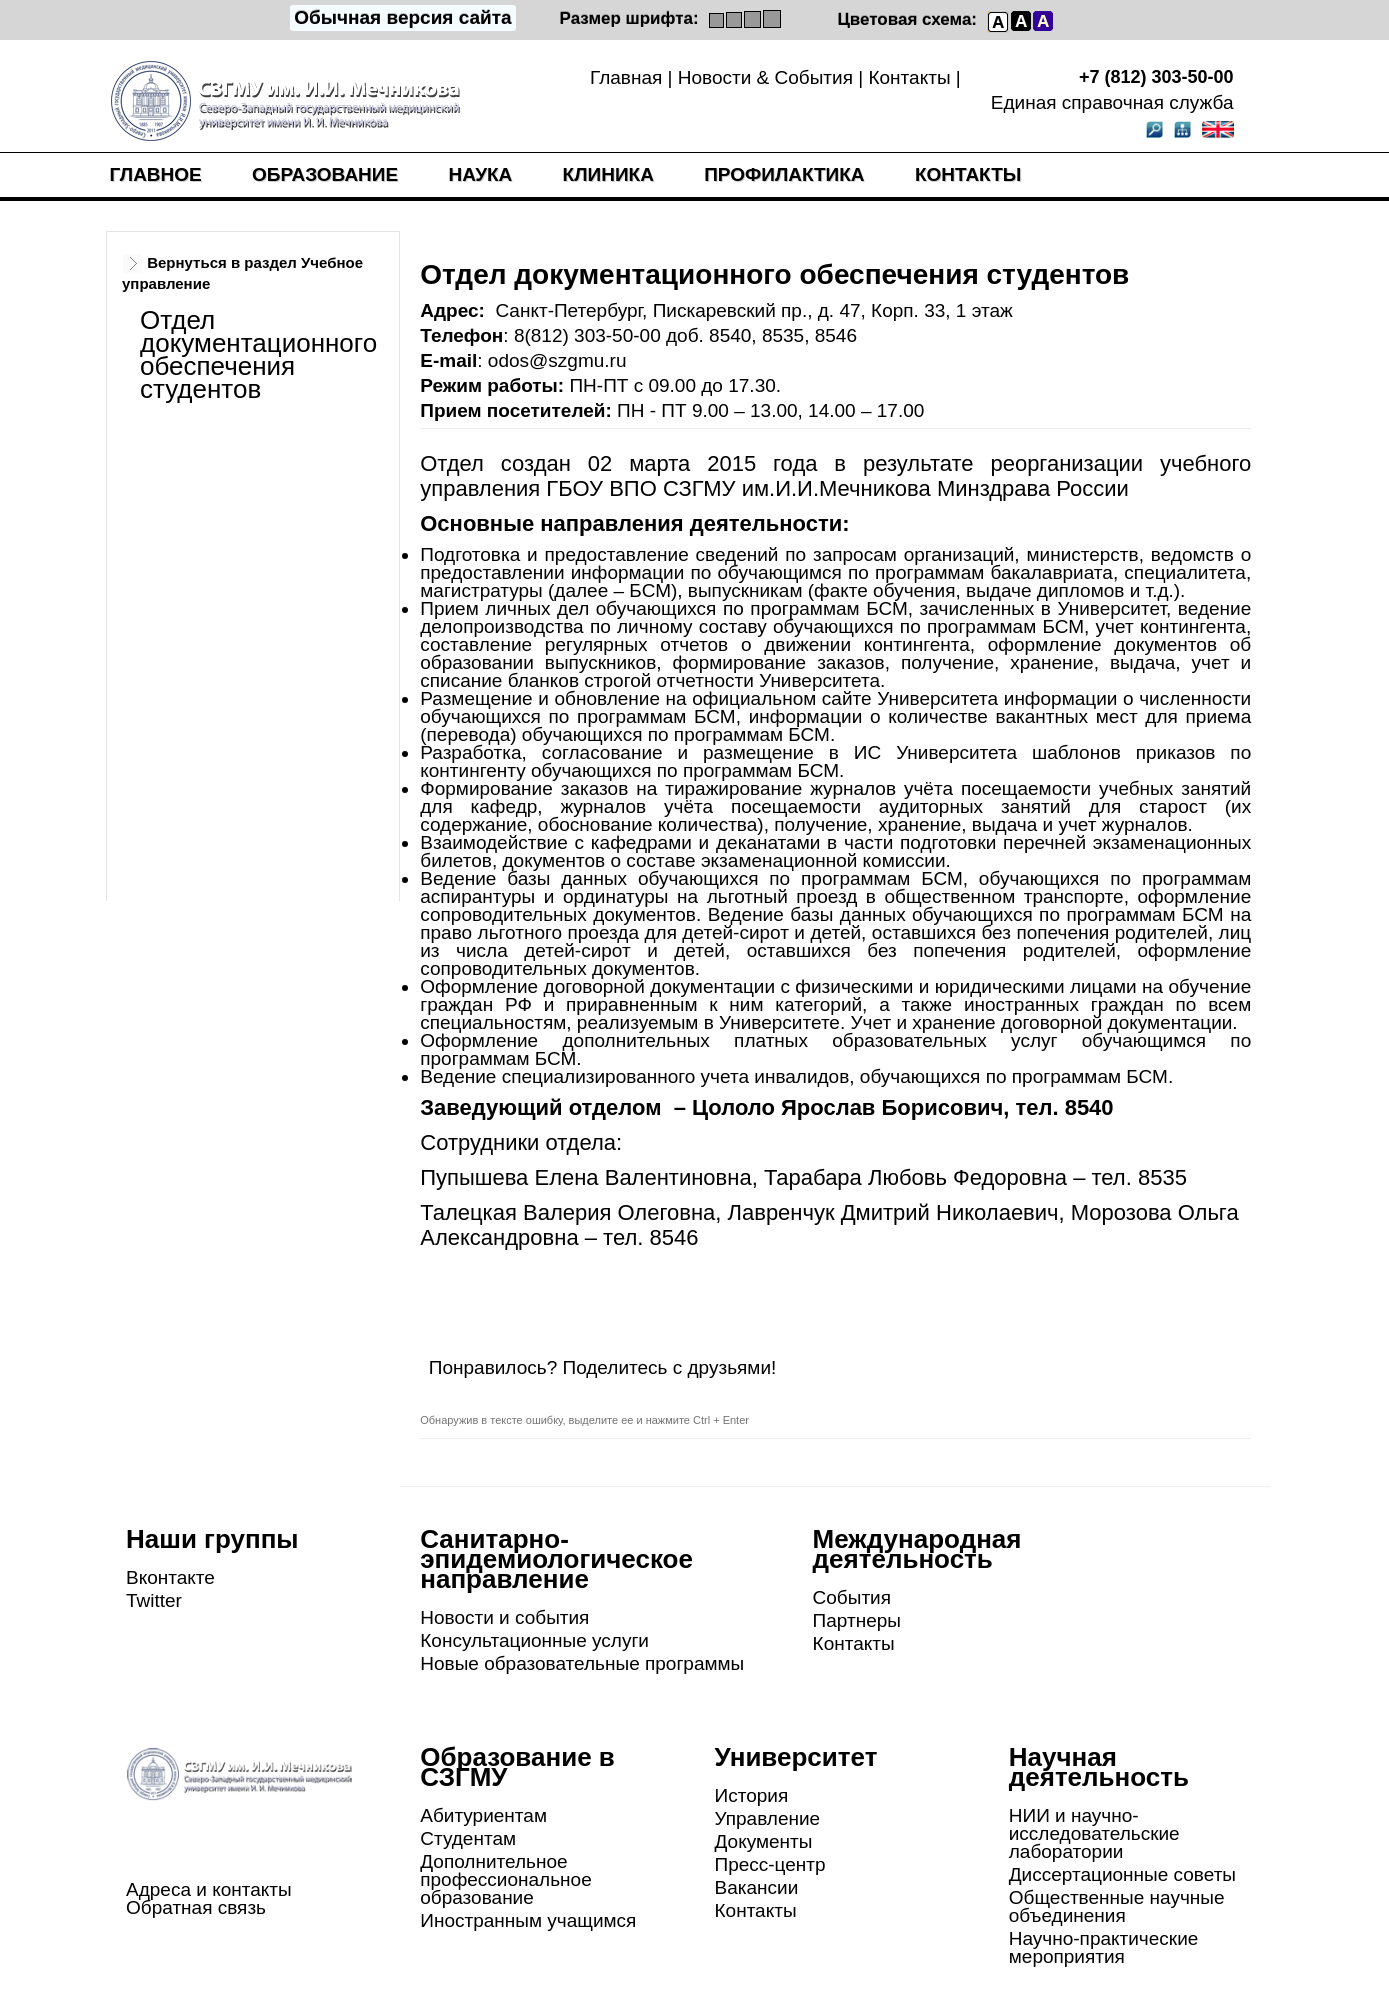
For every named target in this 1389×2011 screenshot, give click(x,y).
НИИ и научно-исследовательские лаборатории (1094, 1833)
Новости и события (504, 1617)
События (852, 1597)
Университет (796, 1757)
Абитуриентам (483, 1815)
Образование (325, 174)
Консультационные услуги (534, 1640)
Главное (156, 174)
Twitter (154, 1600)
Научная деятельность (1099, 1767)
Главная (626, 77)
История (752, 1795)
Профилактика (784, 174)
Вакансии (757, 1887)
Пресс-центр (770, 1864)
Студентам (468, 1838)
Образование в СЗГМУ (517, 1767)
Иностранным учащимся (528, 1920)
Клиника (608, 174)
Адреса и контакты (209, 1889)
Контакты (909, 77)
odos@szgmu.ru (557, 360)
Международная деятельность (917, 1549)
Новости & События (765, 77)
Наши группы (212, 1539)
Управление (768, 1818)
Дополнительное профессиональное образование (505, 1879)
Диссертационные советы (1122, 1874)
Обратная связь (196, 1907)
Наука (480, 174)
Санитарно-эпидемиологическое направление (556, 1559)
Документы (764, 1841)
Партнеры (857, 1620)
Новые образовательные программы (582, 1663)
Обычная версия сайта (402, 17)
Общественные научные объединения (1117, 1906)
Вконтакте (170, 1577)
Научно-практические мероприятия (1104, 1947)
